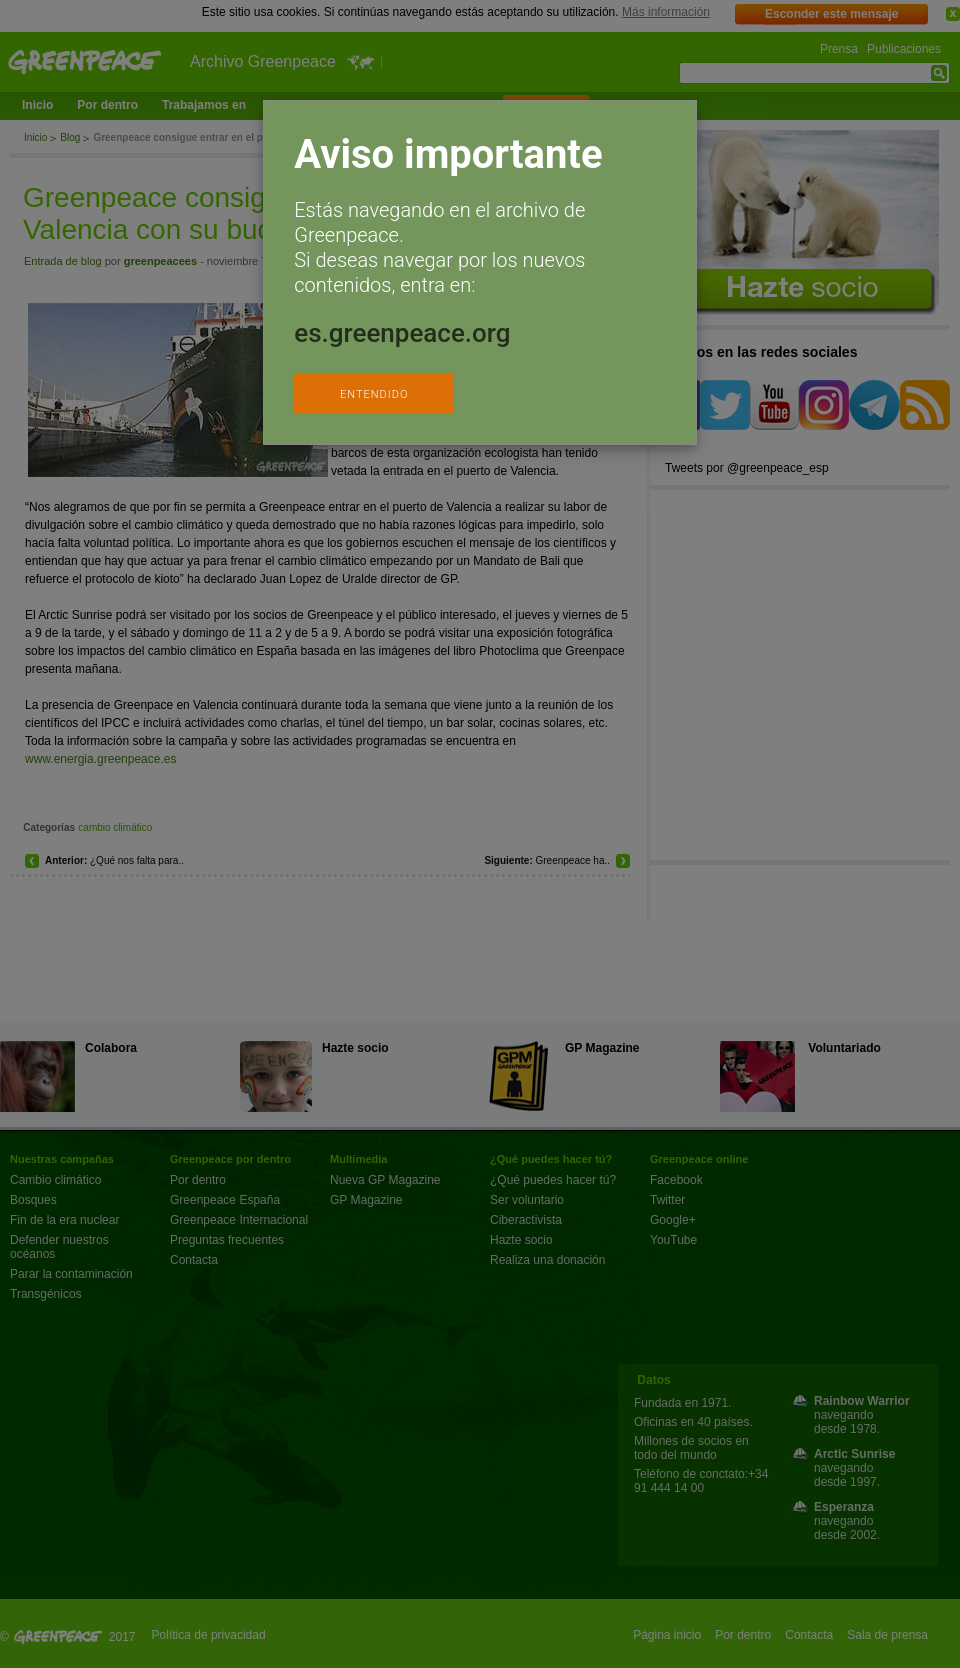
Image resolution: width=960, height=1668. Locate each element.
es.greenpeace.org (402, 333)
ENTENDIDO (374, 394)
